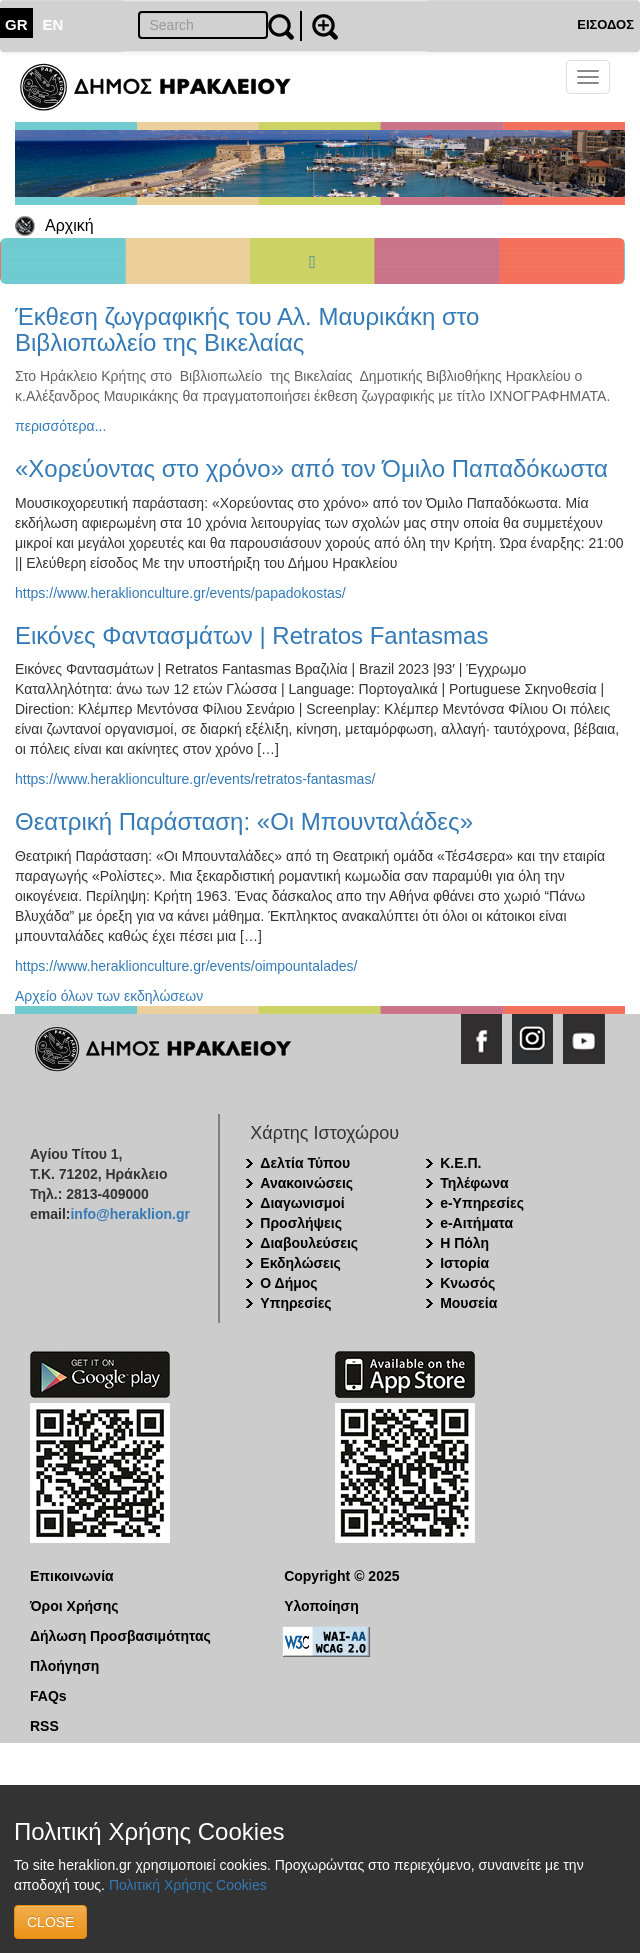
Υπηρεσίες (295, 1303)
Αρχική (69, 225)
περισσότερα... (60, 426)
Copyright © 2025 (341, 1576)
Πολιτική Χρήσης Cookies (188, 1885)
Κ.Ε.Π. (460, 1163)
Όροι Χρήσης (74, 1606)
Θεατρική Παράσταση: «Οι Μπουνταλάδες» (244, 821)
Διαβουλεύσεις (309, 1243)
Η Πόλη (464, 1243)
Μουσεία (468, 1303)
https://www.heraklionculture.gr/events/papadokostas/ (180, 593)
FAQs (48, 1696)
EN (53, 24)
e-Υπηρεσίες (482, 1203)
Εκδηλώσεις (300, 1263)
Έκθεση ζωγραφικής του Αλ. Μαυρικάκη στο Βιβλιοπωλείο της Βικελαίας (247, 329)
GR (16, 24)
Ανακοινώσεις (306, 1183)
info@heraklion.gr (129, 1214)
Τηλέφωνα (474, 1183)
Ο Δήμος (288, 1283)
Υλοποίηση (321, 1606)
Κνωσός (467, 1283)
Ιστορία (464, 1263)
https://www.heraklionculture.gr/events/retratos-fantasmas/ (195, 779)
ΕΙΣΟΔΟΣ (605, 24)
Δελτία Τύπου (305, 1163)
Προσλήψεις (301, 1223)
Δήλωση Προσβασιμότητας (120, 1636)
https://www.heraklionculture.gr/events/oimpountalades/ (186, 966)
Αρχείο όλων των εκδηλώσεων (109, 996)
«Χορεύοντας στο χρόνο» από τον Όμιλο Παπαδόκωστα (311, 468)
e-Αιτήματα (476, 1223)
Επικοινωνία (72, 1576)
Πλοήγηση (64, 1666)
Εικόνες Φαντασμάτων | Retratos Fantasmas (251, 635)
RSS (44, 1726)
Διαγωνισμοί (302, 1203)
